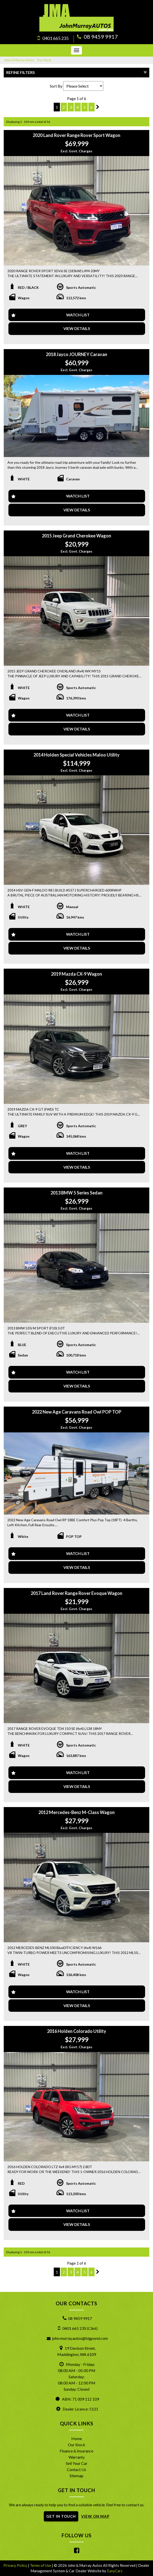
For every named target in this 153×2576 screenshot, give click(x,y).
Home (76, 2438)
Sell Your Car (76, 2463)
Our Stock (44, 60)
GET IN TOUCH (61, 2516)
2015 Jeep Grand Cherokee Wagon (76, 535)
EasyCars (115, 2571)
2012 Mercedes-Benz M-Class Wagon (76, 1812)
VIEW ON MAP (95, 2516)
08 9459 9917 (101, 36)
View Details (76, 328)
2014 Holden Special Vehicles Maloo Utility (76, 755)
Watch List (78, 314)
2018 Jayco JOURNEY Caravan (76, 354)
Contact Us (76, 2469)
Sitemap (76, 2475)
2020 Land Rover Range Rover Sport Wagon (76, 135)
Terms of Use (41, 2565)
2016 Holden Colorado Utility (76, 2031)
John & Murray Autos (19, 60)
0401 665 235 (55, 38)
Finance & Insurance (76, 2450)
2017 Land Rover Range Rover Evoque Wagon (76, 1593)
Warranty (77, 2457)
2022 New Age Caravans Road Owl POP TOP (76, 1412)
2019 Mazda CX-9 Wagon (76, 974)
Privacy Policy (15, 2565)
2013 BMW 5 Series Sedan (76, 1192)
